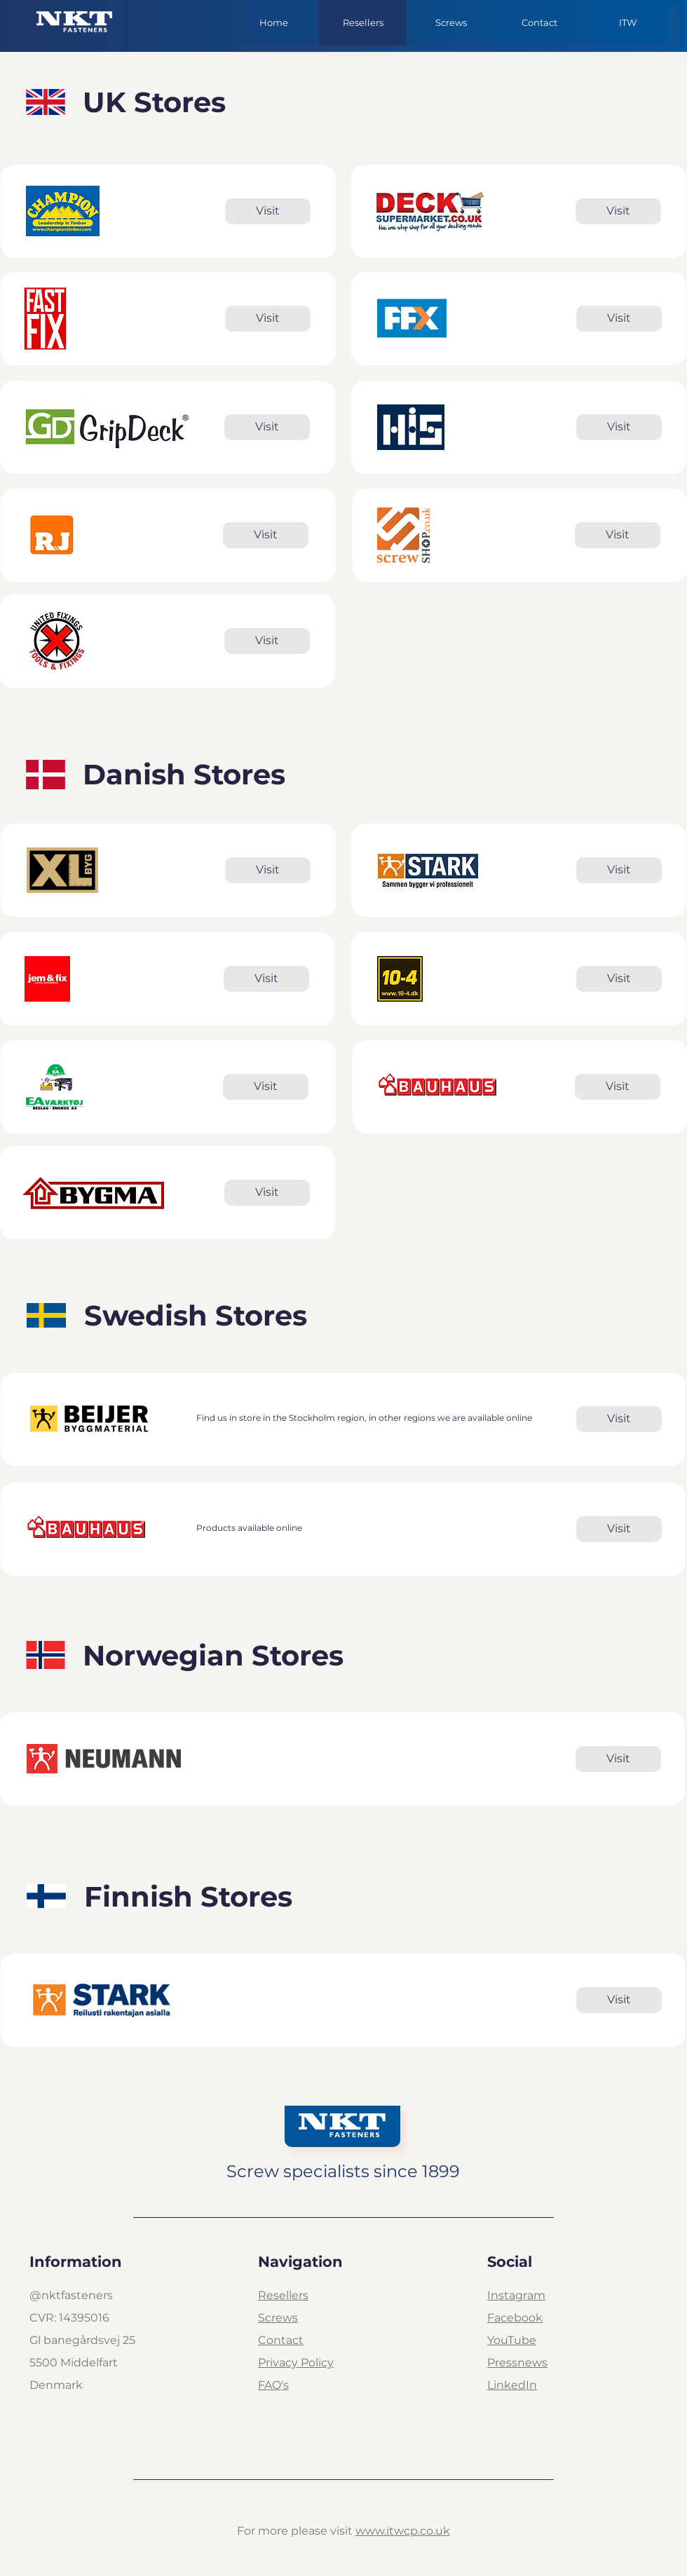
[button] (451, 23)
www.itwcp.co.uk (402, 2530)
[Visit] (268, 211)
